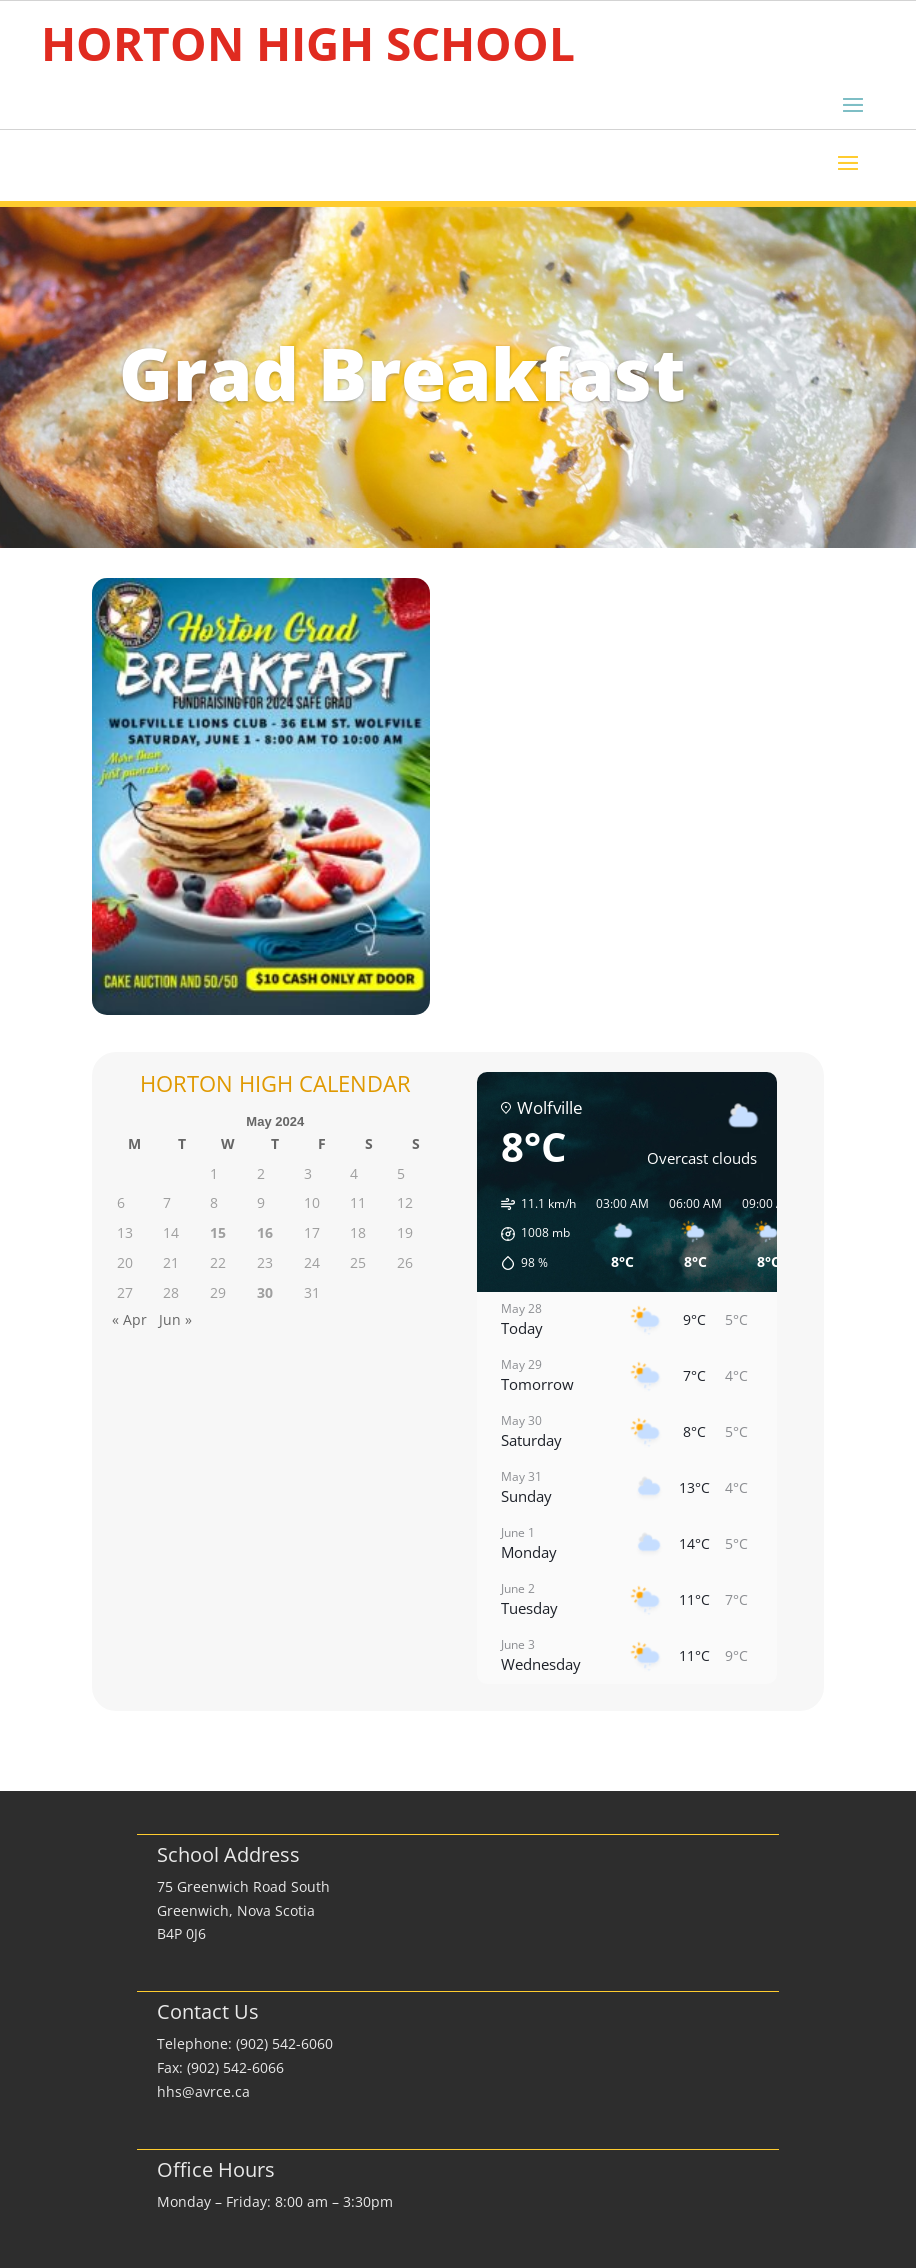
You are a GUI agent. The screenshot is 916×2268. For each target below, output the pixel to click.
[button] (531, 1234)
